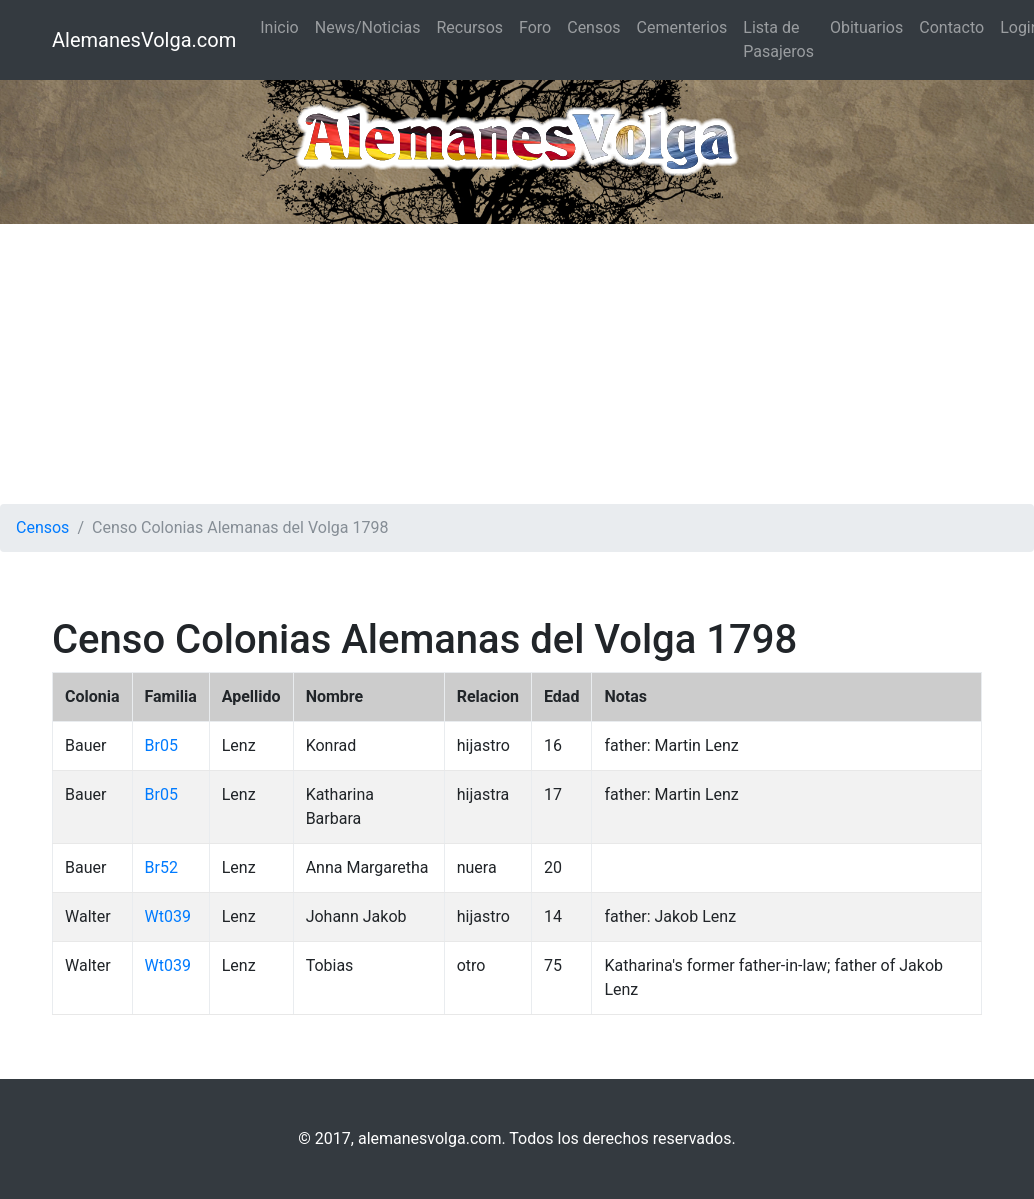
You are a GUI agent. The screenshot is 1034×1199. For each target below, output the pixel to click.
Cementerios (682, 27)
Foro (535, 27)
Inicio (279, 27)
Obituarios (866, 27)
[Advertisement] (517, 364)
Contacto (951, 27)
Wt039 (168, 916)
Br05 (161, 745)
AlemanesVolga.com (144, 40)
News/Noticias (368, 27)
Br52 (161, 867)
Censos (593, 27)
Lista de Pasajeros (778, 39)
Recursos (469, 27)
